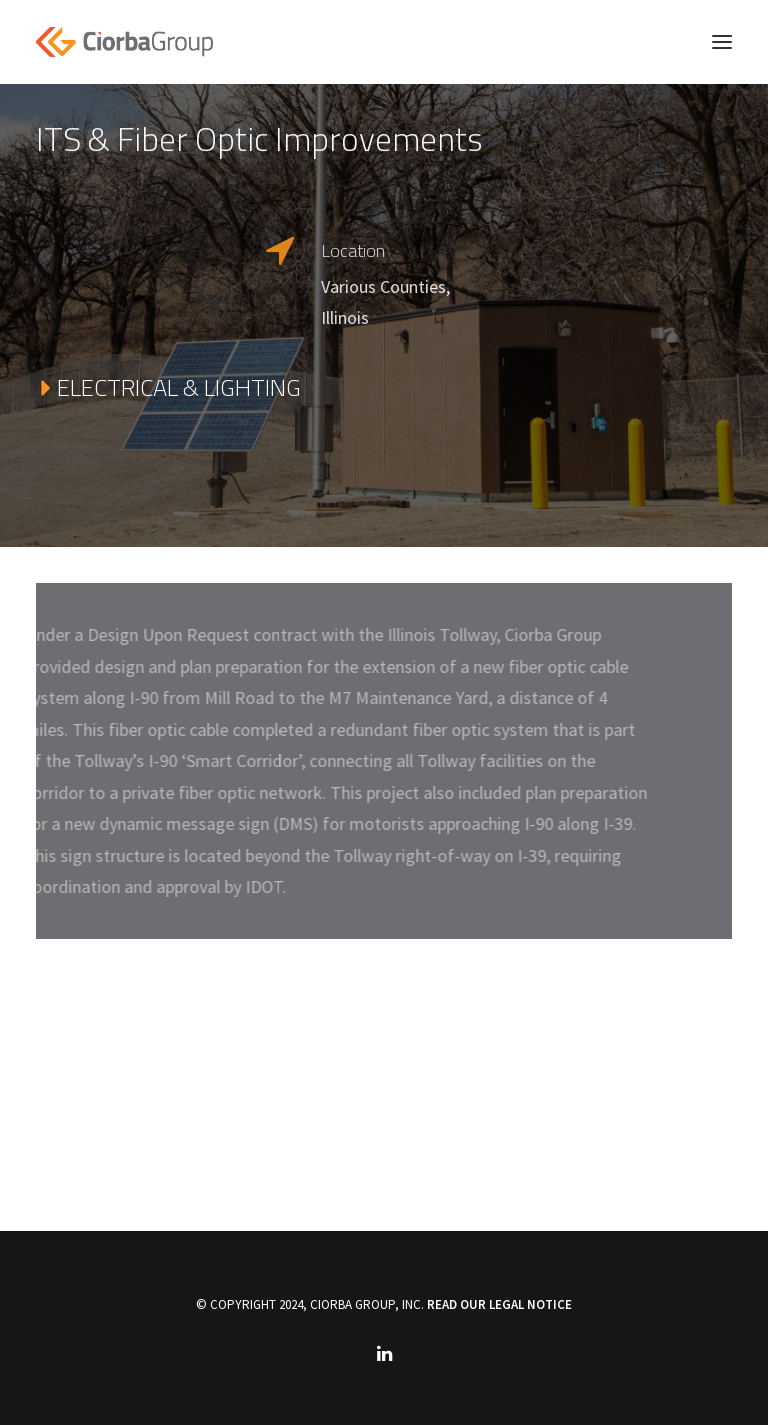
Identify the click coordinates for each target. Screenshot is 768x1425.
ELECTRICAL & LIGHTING (168, 387)
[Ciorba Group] (124, 42)
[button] (722, 42)
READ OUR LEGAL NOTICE (499, 1304)
